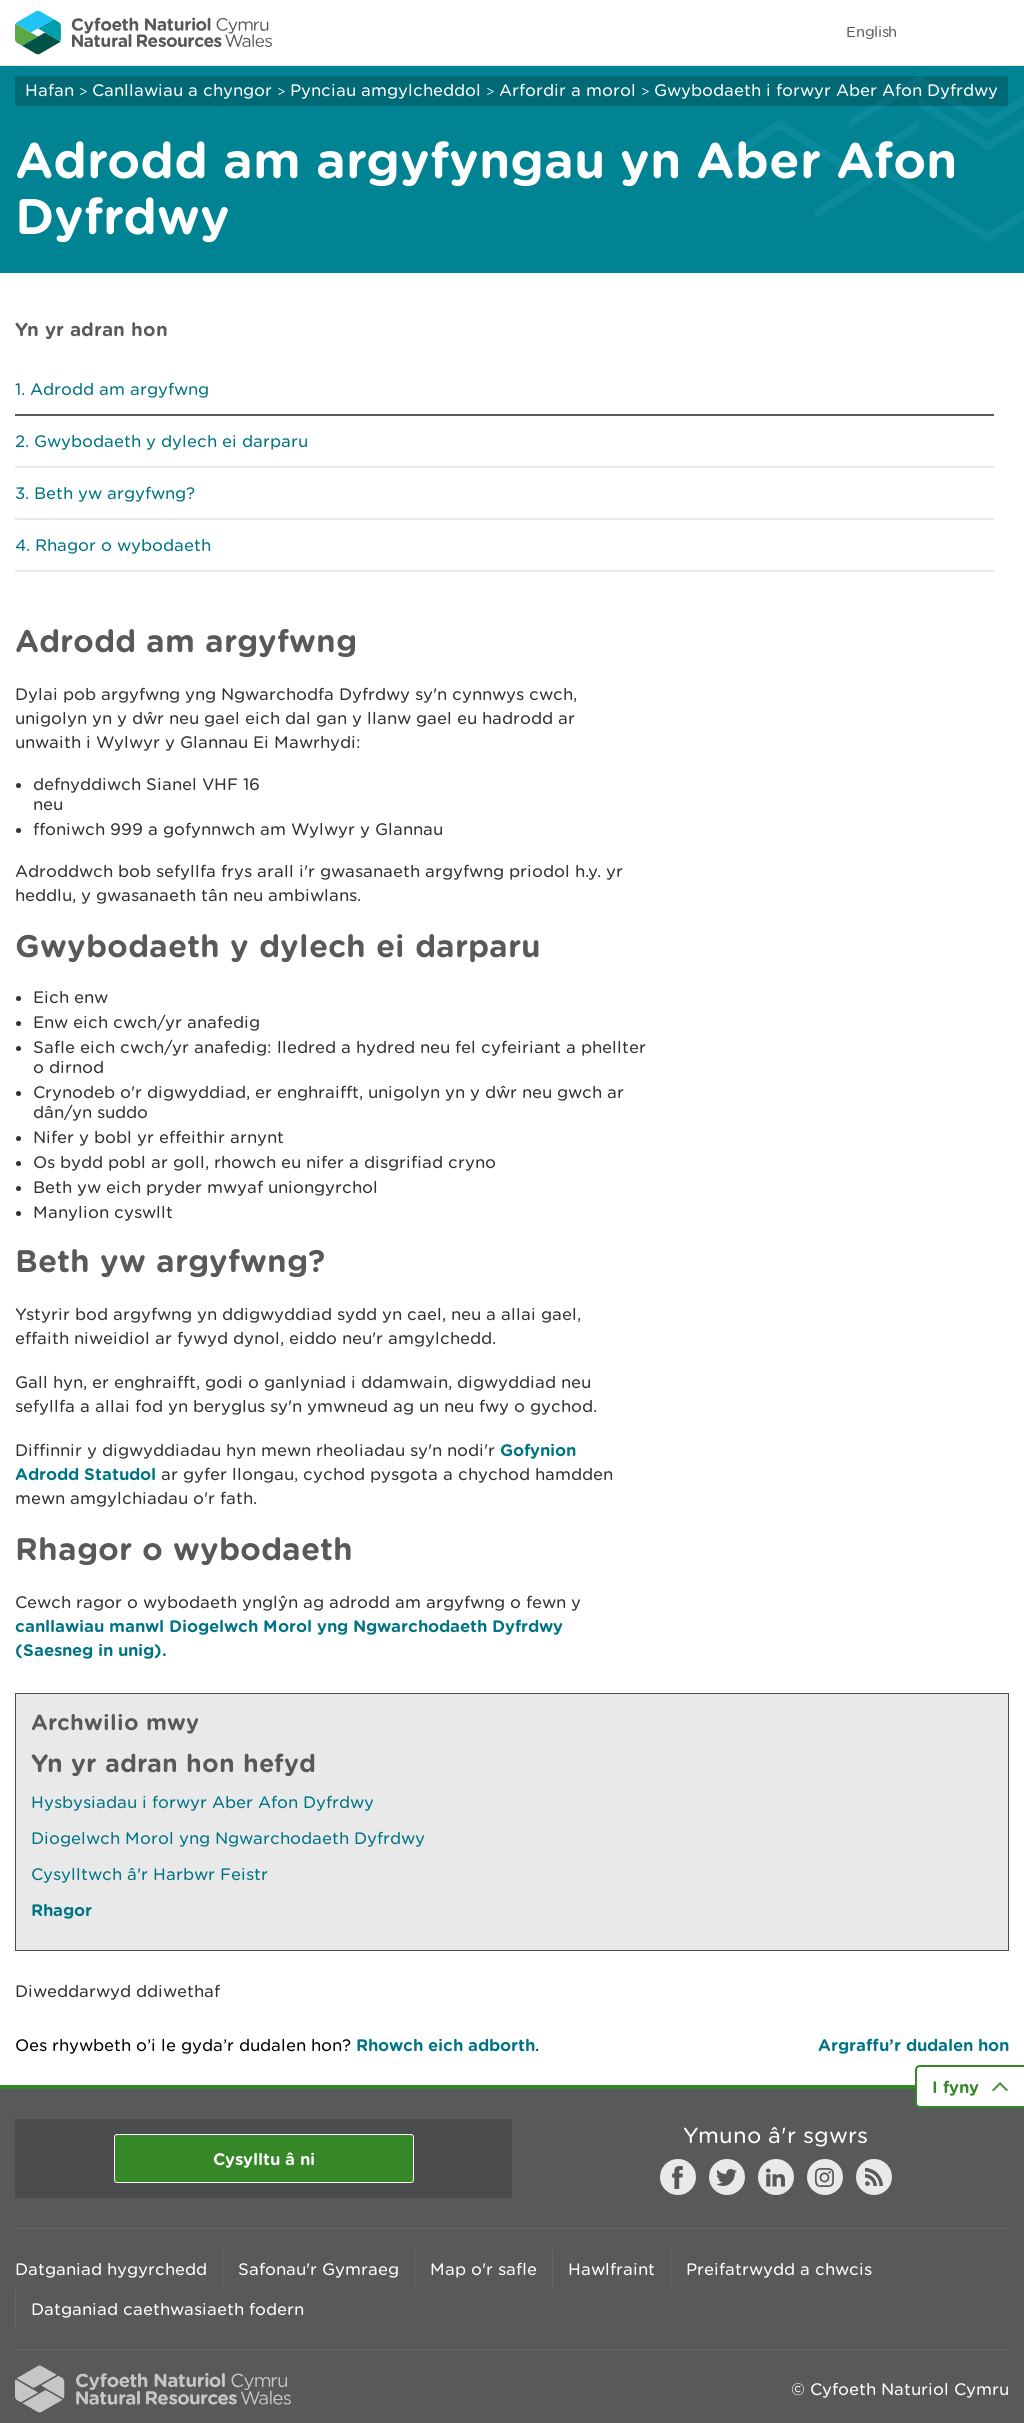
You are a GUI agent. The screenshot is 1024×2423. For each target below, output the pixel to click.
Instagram (825, 2177)
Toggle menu (996, 32)
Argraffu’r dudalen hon (913, 2044)
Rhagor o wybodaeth (123, 545)
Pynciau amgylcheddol (385, 90)
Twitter (727, 2177)
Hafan (49, 90)
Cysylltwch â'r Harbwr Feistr (149, 1874)
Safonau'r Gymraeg (318, 2269)
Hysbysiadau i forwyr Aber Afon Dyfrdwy (202, 1802)
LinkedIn (776, 2177)
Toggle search (940, 32)
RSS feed (874, 2177)
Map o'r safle (483, 2269)
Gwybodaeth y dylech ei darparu (171, 441)
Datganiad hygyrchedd (111, 2269)
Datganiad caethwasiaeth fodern (167, 2309)
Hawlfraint (611, 2269)
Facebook (678, 2177)
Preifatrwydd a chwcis (779, 2269)
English (871, 31)
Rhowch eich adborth (445, 2044)
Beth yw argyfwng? (114, 493)
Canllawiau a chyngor (182, 90)
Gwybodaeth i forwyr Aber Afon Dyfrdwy (826, 90)
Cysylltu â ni (264, 2158)
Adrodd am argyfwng (119, 389)
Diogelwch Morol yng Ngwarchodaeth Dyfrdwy (228, 1838)
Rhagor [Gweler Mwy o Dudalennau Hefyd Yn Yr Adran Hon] (61, 1909)
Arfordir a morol (567, 90)
